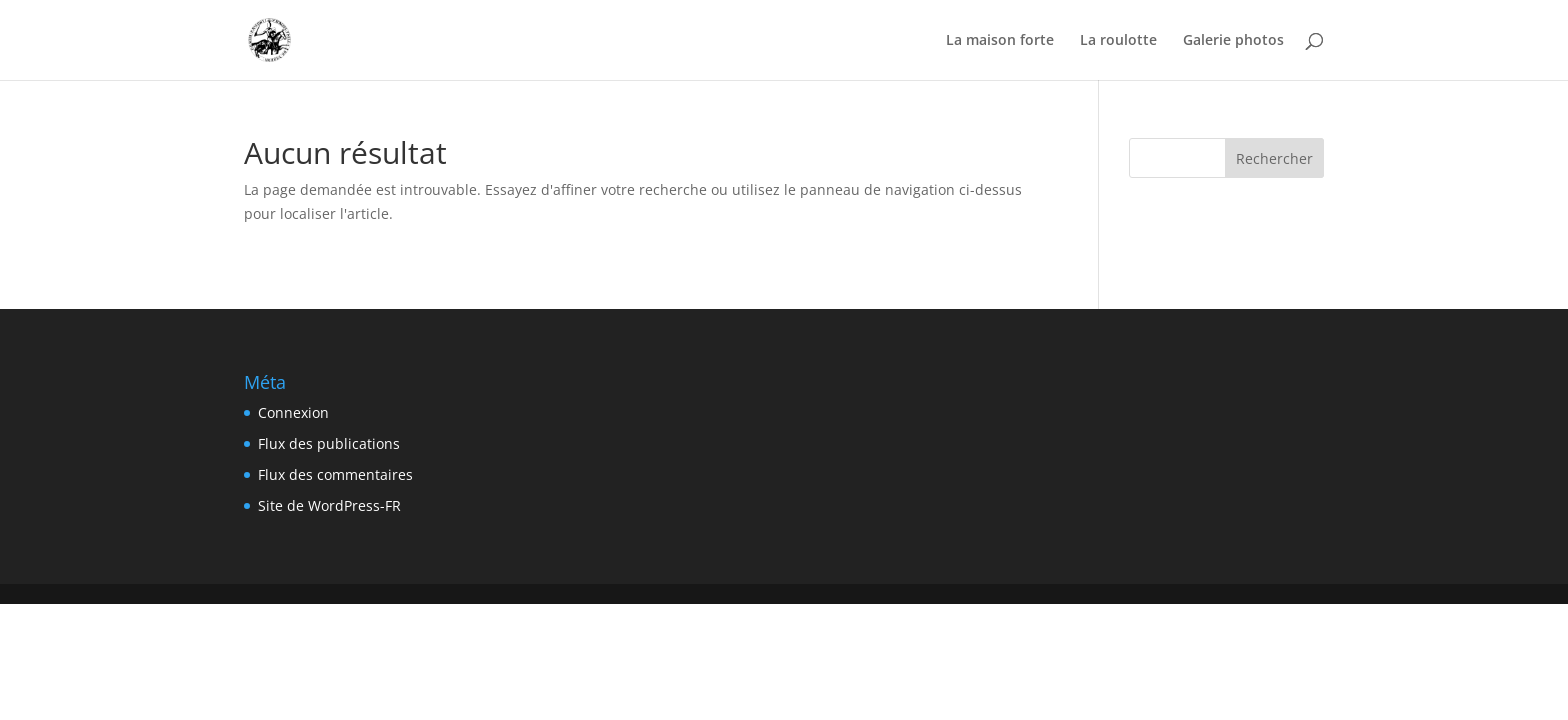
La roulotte (1118, 41)
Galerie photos (1233, 41)
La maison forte (1000, 41)
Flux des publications (329, 443)
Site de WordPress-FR (329, 505)
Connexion (293, 412)
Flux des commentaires (335, 474)
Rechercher (1274, 158)
